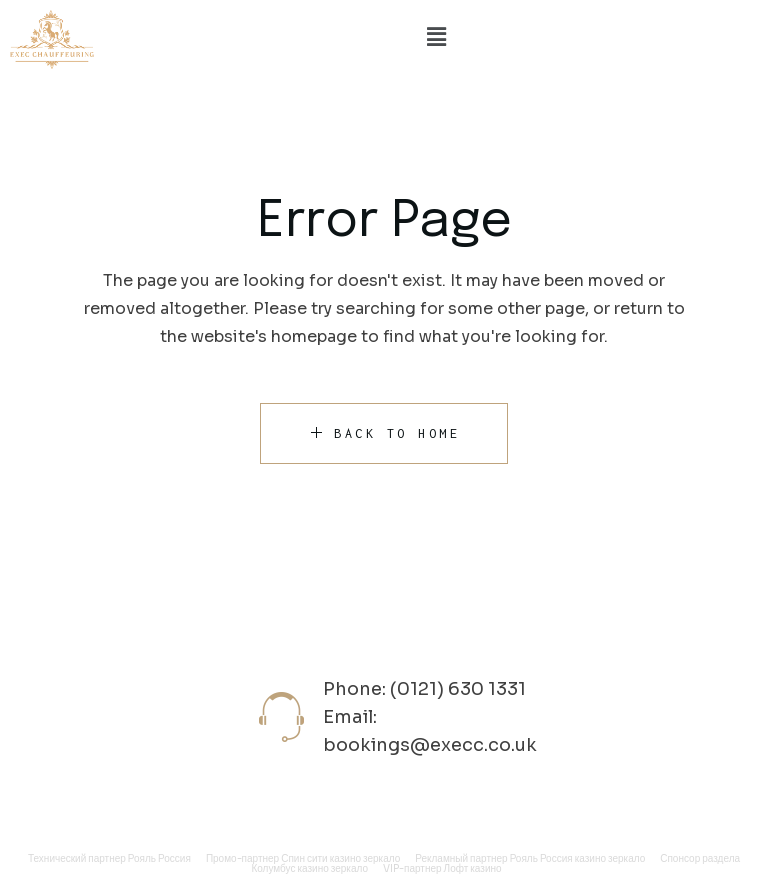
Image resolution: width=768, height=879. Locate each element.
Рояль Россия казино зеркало (578, 858)
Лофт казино (473, 868)
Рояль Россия (159, 858)
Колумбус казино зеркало (309, 868)
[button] (436, 37)
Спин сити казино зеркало (340, 858)
